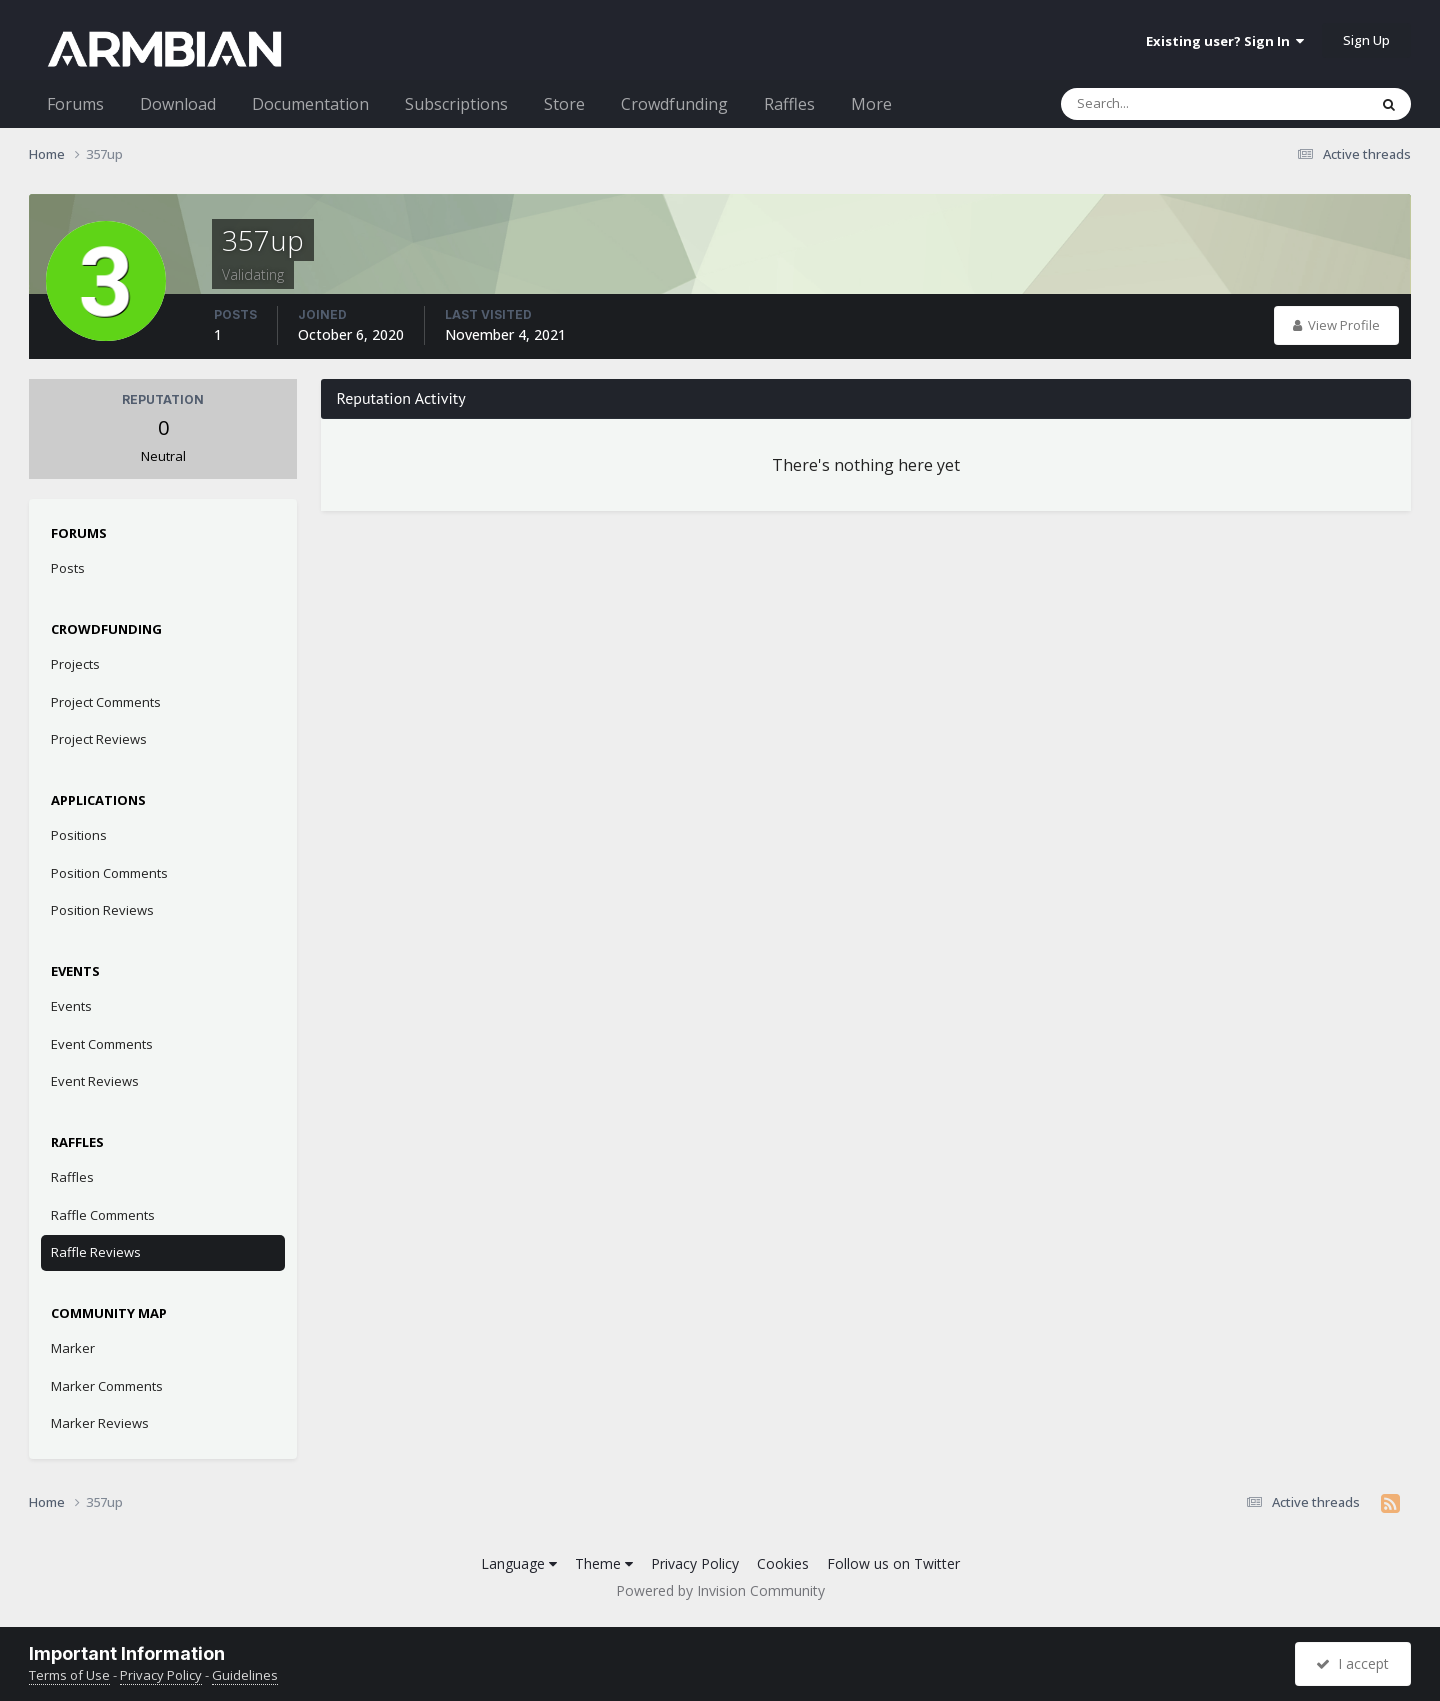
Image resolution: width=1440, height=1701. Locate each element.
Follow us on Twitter (893, 1563)
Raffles (789, 104)
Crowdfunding (674, 104)
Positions (79, 835)
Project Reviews (99, 739)
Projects (75, 664)
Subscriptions (456, 104)
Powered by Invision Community (720, 1590)
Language (519, 1563)
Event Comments (102, 1044)
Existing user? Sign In (1225, 41)
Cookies (783, 1563)
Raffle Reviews (96, 1252)
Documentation (310, 104)
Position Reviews (102, 910)
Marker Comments (107, 1386)
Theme (604, 1563)
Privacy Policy (695, 1563)
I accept (1352, 1663)
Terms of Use (69, 1675)
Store (564, 104)
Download (178, 104)
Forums (75, 104)
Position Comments (109, 873)
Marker (73, 1348)
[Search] (1162, 104)
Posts (68, 568)
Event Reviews (95, 1081)
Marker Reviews (100, 1423)
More (871, 104)
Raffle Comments (103, 1215)
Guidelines (245, 1675)
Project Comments (106, 702)
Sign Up (1366, 40)
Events (71, 1006)
